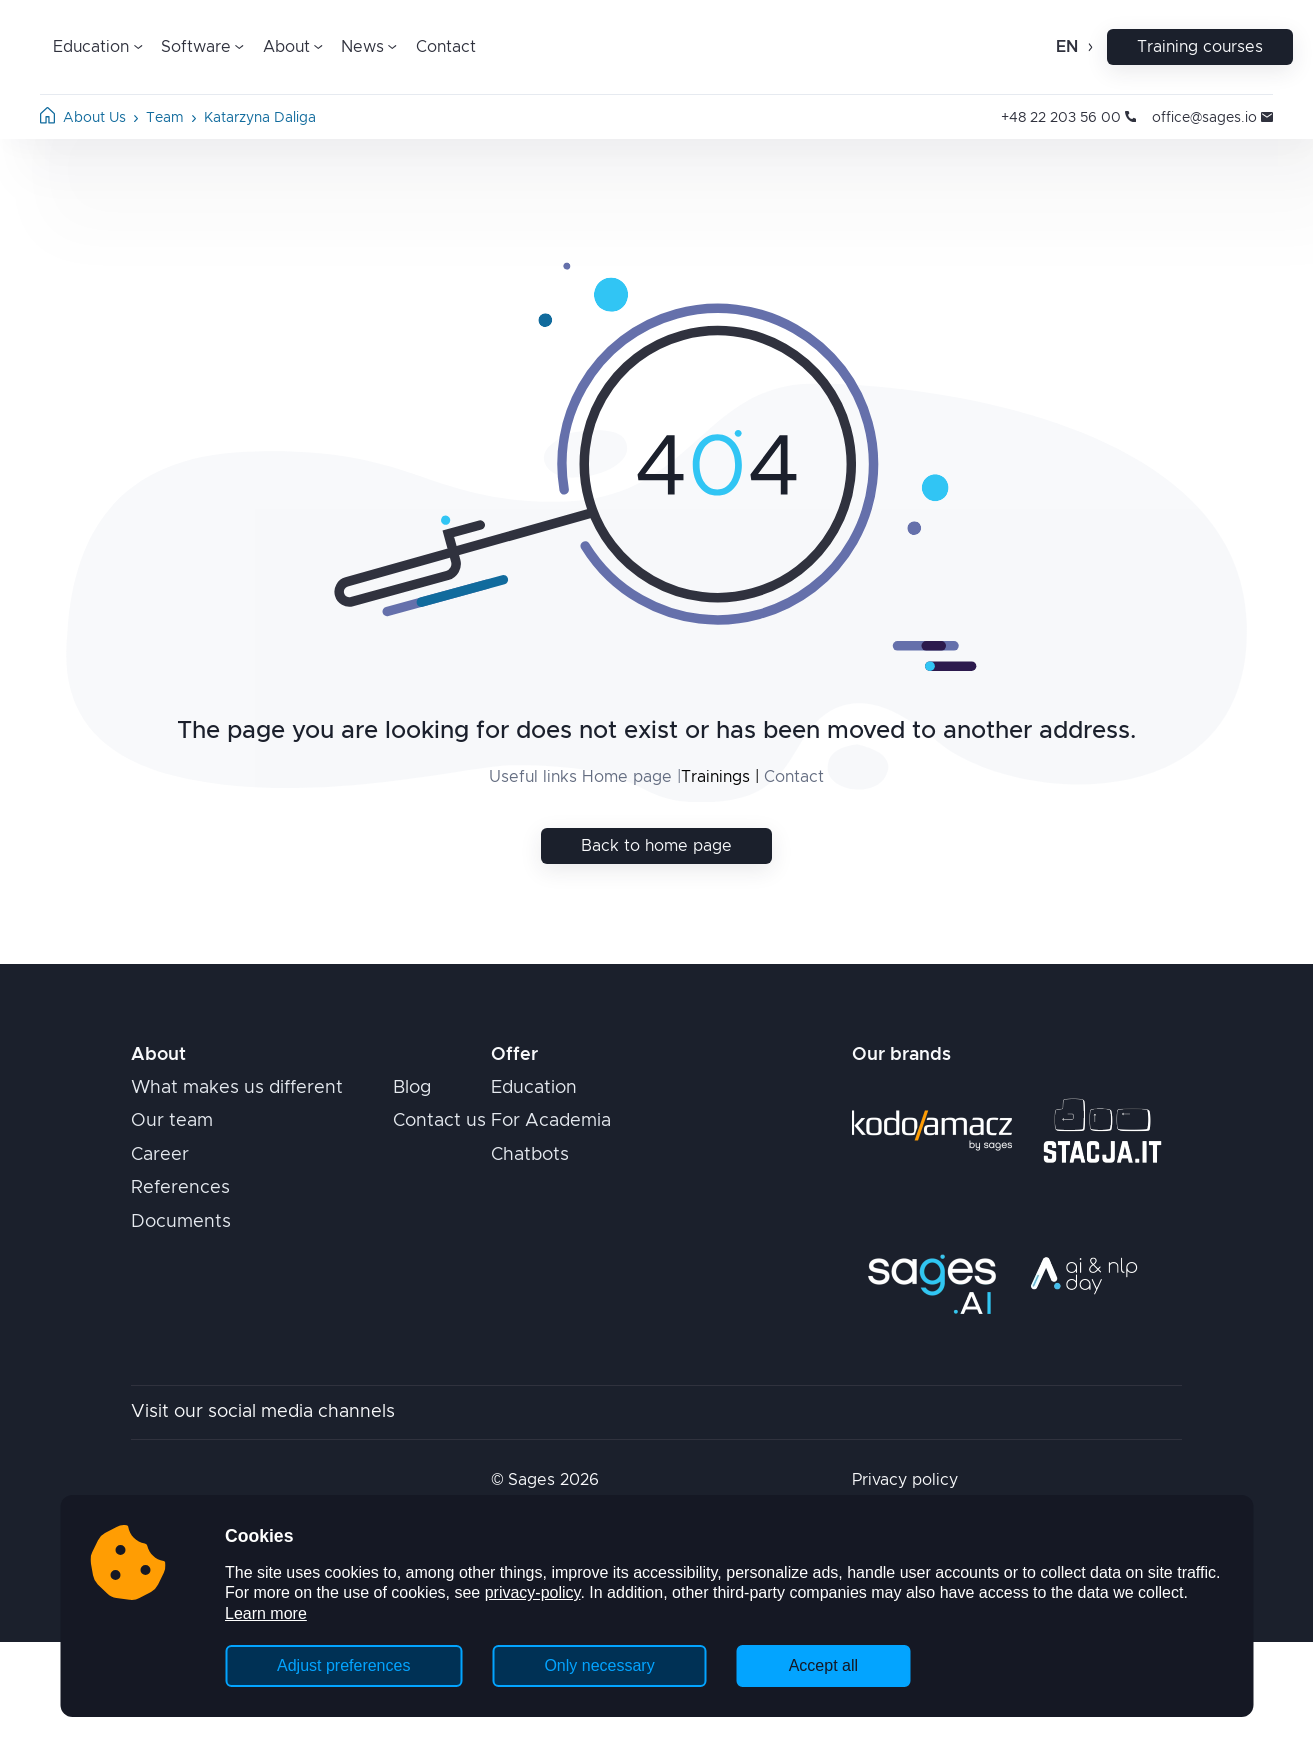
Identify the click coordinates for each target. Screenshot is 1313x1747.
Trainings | (720, 777)
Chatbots (530, 1155)
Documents (181, 1222)
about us (94, 118)
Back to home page (656, 846)
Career (160, 1155)
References (180, 1188)
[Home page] (47, 119)
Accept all (823, 1665)
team (165, 118)
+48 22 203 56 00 (1068, 118)
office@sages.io (1212, 118)
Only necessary (599, 1665)
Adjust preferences (343, 1665)
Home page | (629, 777)
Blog (412, 1088)
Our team (172, 1121)
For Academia (551, 1121)
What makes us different (237, 1088)
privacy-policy (533, 1592)
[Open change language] (1088, 47)
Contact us (439, 1121)
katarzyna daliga (260, 118)
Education (534, 1088)
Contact (446, 47)
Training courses (1200, 47)
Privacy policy (905, 1480)
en (1067, 47)
